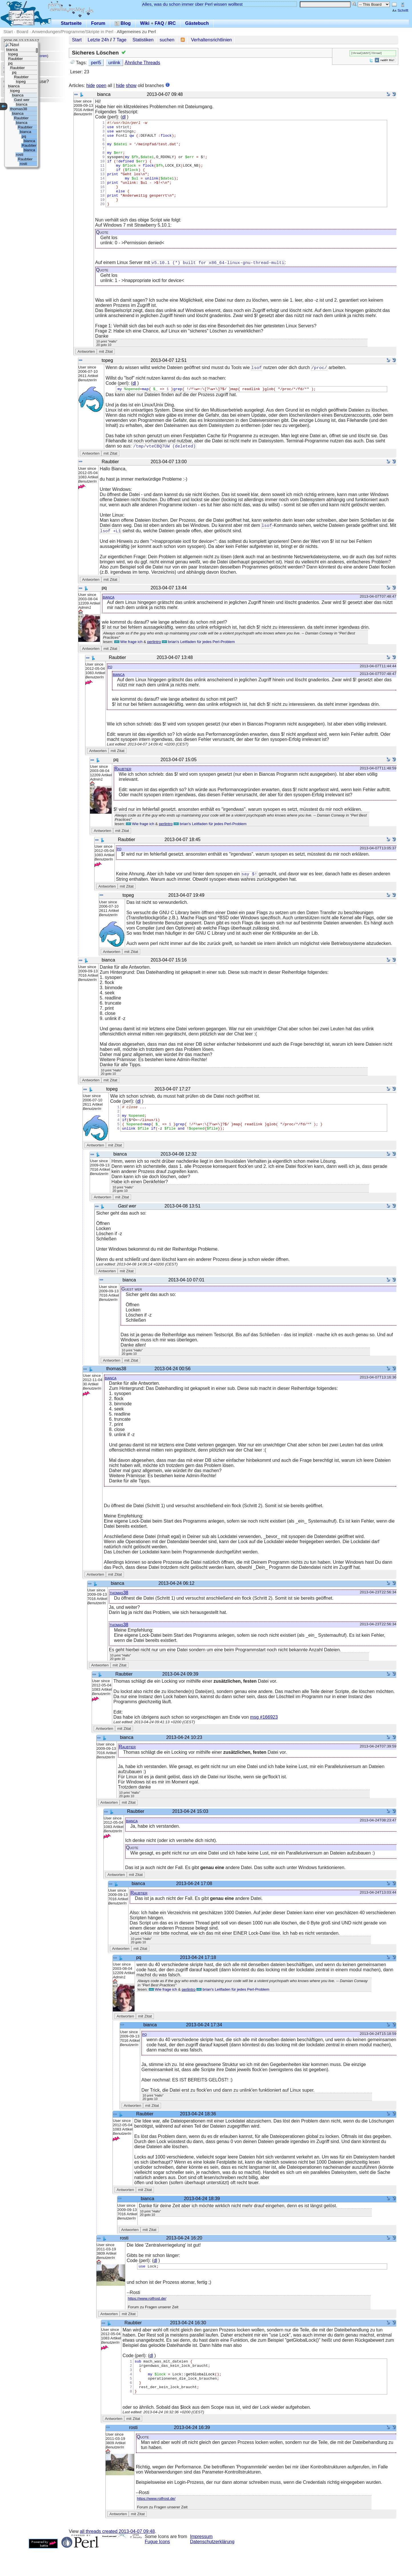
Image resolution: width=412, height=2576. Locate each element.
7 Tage (119, 39)
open (101, 85)
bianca (108, 616)
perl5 (96, 62)
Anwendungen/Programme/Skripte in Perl (72, 31)
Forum (98, 23)
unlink (114, 62)
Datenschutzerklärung (212, 2569)
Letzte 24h (98, 39)
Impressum (201, 2563)
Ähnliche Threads (142, 62)
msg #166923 (264, 1736)
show (131, 85)
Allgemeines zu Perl (136, 31)
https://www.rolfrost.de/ (147, 2319)
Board (22, 31)
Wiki (145, 23)
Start (8, 31)
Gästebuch (197, 23)
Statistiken (143, 39)
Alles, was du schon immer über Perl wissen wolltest (192, 4)
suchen (167, 39)
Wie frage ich (128, 661)
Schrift (400, 10)
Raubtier (122, 788)
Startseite (71, 23)
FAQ (159, 23)
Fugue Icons (157, 2569)
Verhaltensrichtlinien (211, 39)
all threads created (117, 2558)
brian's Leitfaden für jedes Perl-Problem (198, 661)
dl (124, 116)
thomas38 (119, 1612)
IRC (172, 23)
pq (110, 686)
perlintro (154, 661)
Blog (123, 23)
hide (90, 85)
